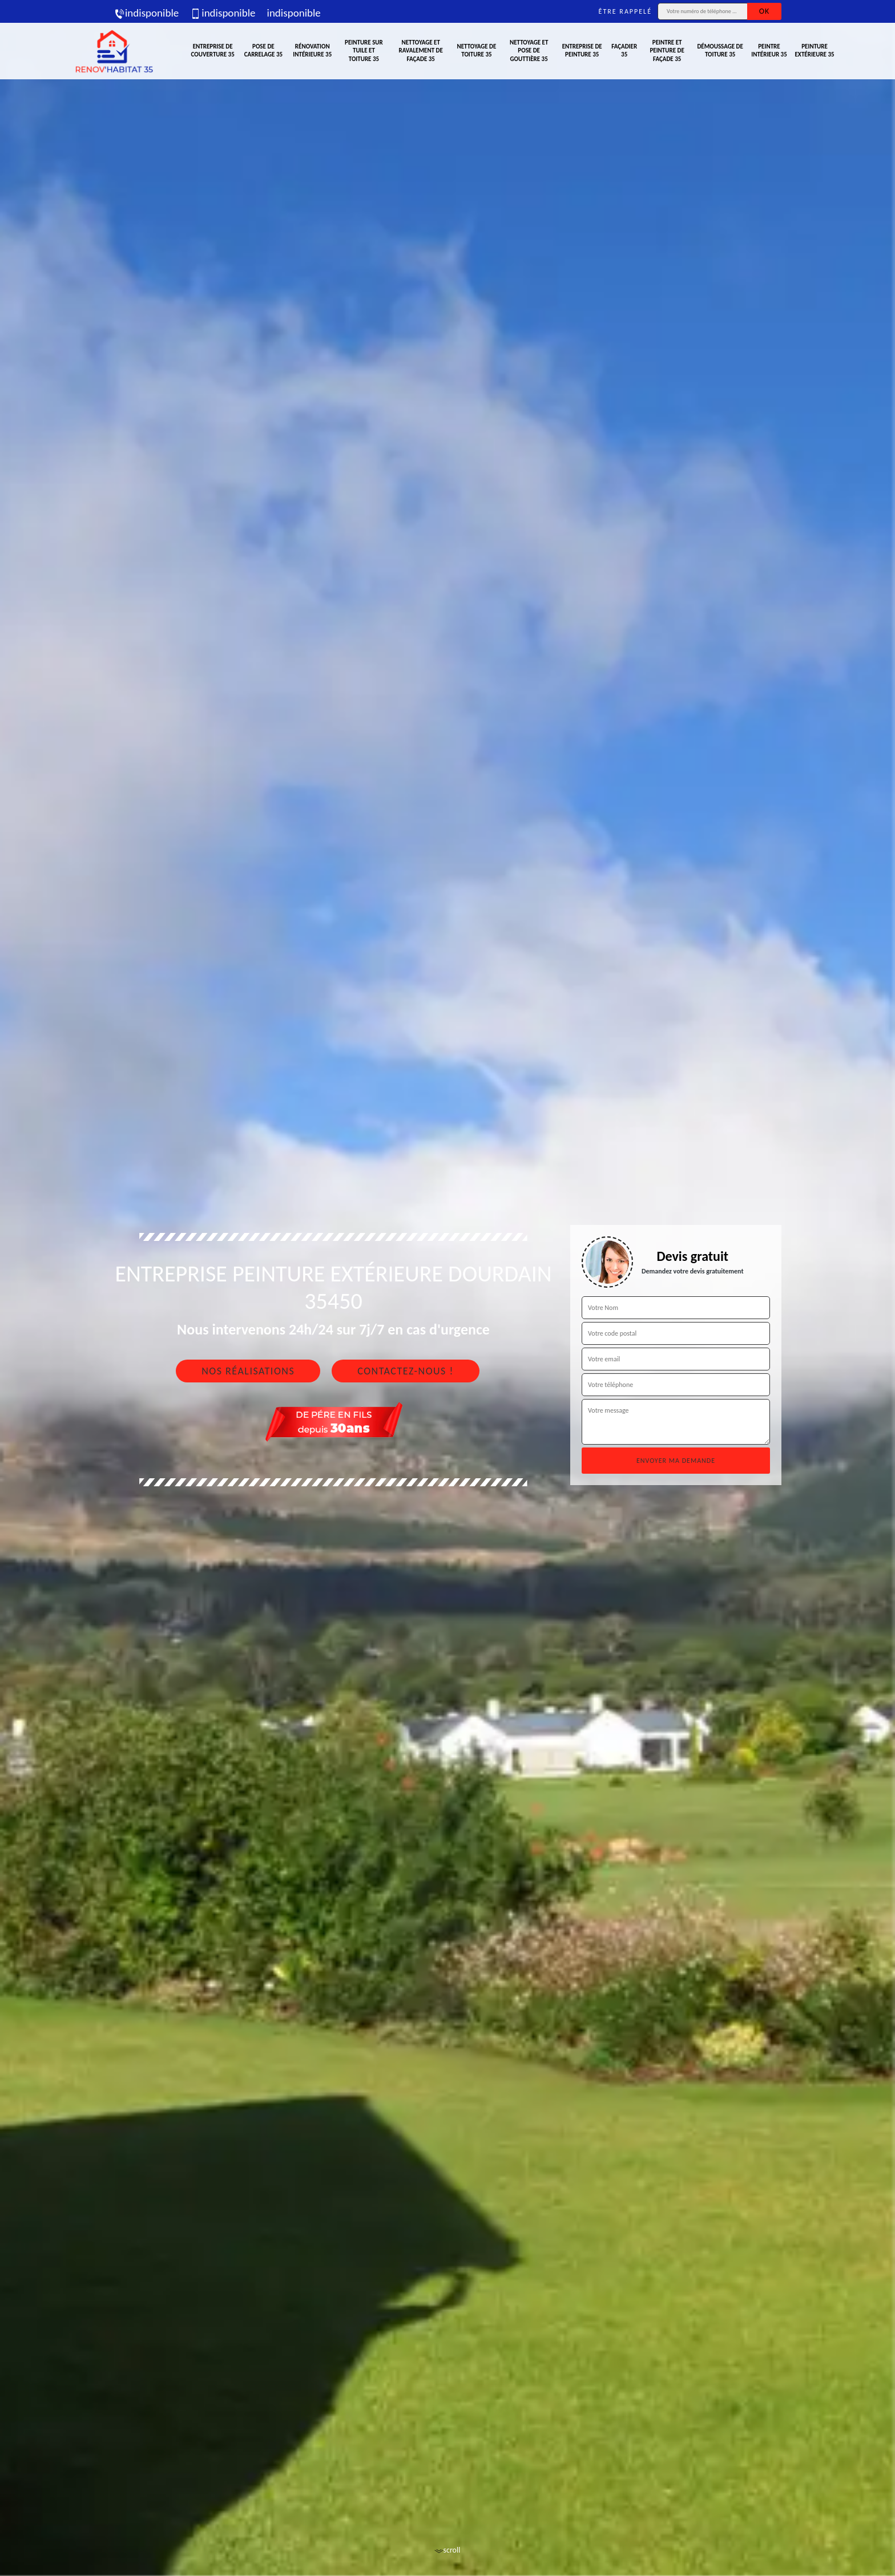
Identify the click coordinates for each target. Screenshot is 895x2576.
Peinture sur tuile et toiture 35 (364, 51)
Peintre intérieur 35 (769, 50)
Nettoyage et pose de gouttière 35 (529, 51)
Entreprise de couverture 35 (213, 50)
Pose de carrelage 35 (263, 50)
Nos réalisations (248, 1371)
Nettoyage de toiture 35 (476, 50)
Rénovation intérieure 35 (312, 50)
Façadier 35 (624, 50)
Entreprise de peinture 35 (582, 50)
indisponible (146, 12)
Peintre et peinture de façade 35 (667, 51)
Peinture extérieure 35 (814, 50)
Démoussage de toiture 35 (720, 50)
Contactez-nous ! (405, 1371)
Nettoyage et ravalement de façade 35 (421, 51)
